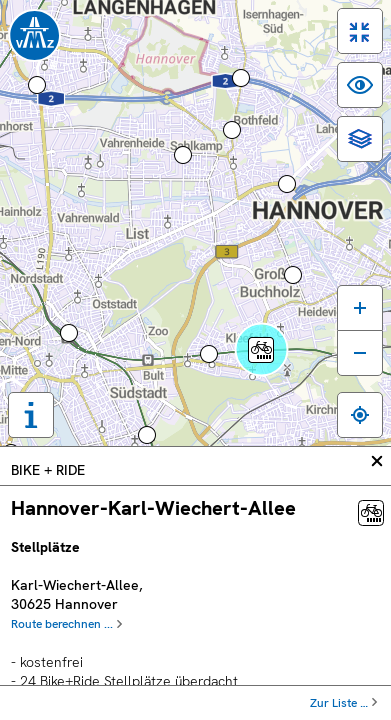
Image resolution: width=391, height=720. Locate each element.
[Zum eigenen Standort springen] (360, 415)
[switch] (360, 31)
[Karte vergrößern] (360, 307)
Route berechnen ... (62, 624)
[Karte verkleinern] (360, 353)
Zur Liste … (339, 703)
